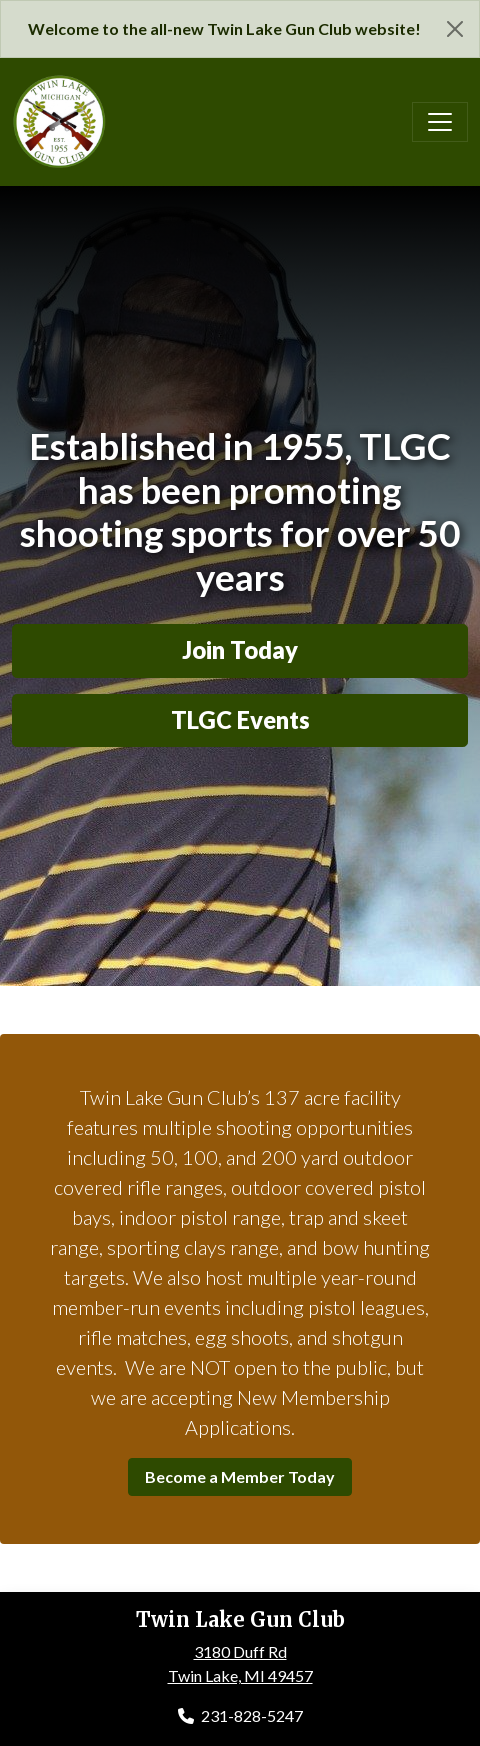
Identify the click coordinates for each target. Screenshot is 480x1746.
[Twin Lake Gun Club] (60, 119)
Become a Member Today (240, 1476)
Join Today (240, 650)
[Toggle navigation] (440, 122)
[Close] (455, 29)
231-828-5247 (240, 1715)
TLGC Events (240, 720)
